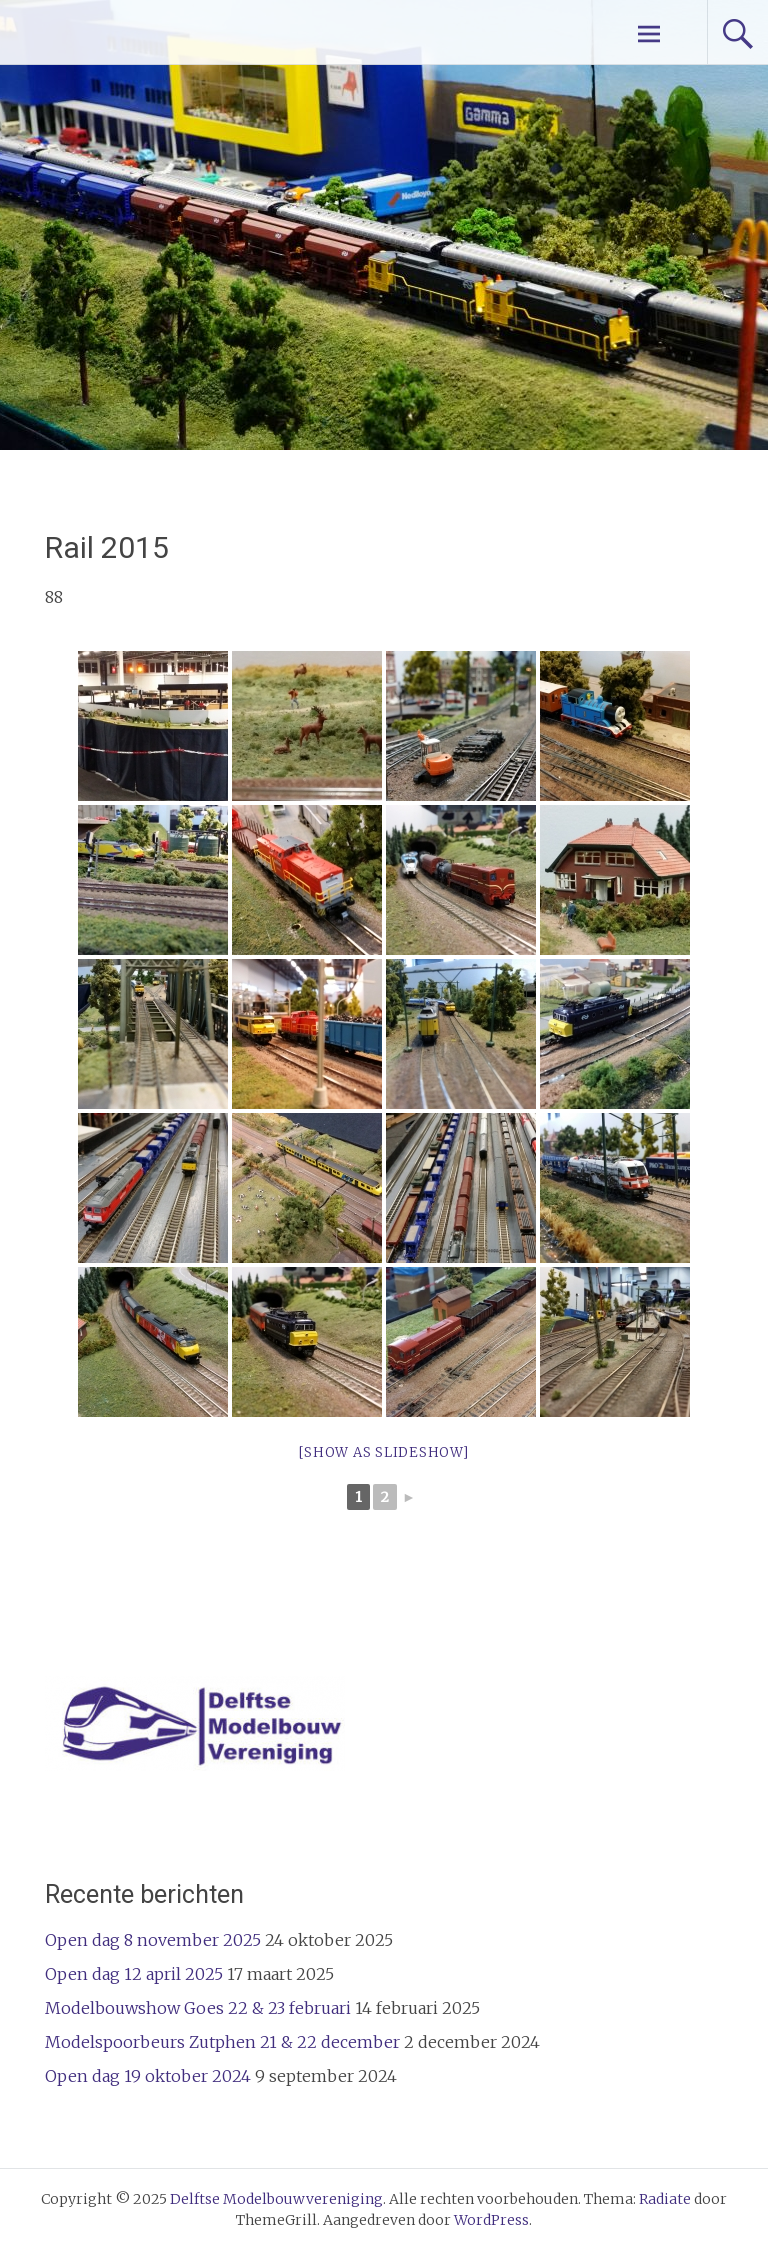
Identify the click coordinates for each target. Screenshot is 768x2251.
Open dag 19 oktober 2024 (148, 2076)
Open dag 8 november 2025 (153, 1940)
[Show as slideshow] (383, 1452)
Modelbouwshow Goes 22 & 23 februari (198, 2008)
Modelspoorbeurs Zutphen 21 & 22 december (222, 2042)
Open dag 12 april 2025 (134, 1974)
